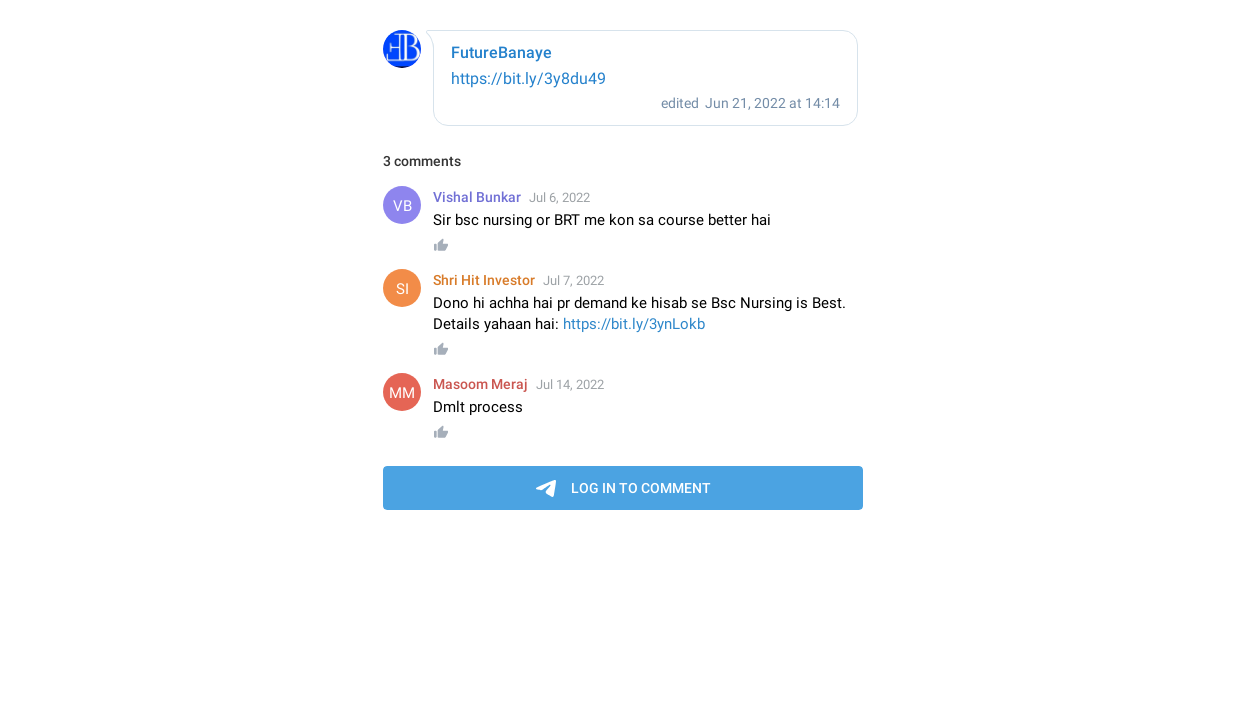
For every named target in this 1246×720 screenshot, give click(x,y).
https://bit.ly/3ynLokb (634, 324)
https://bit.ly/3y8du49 (528, 78)
